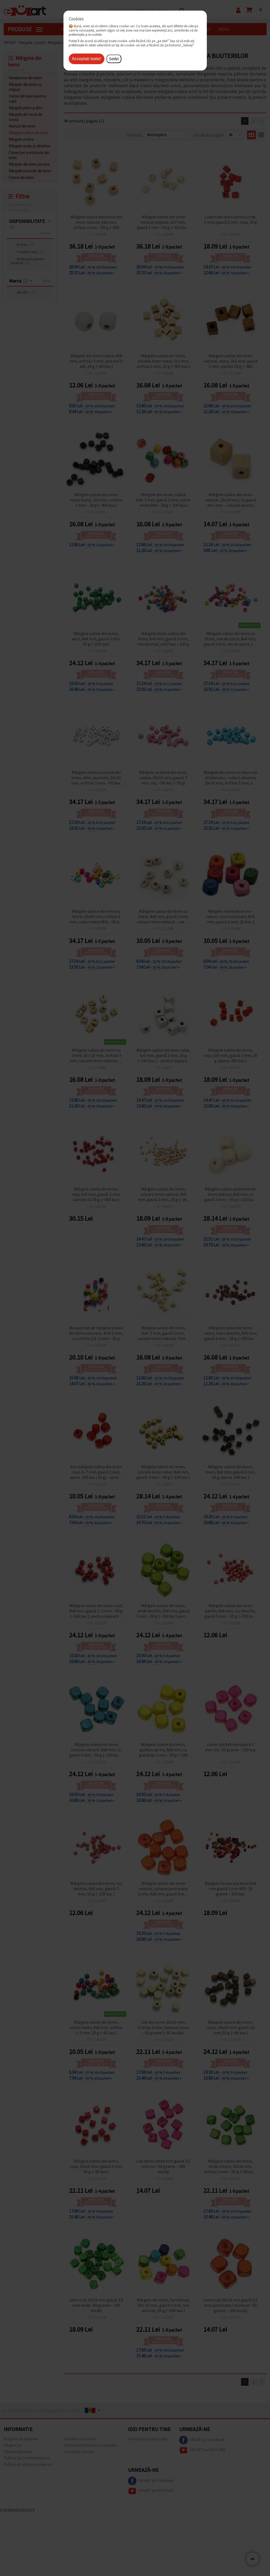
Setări (114, 59)
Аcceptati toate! (86, 58)
